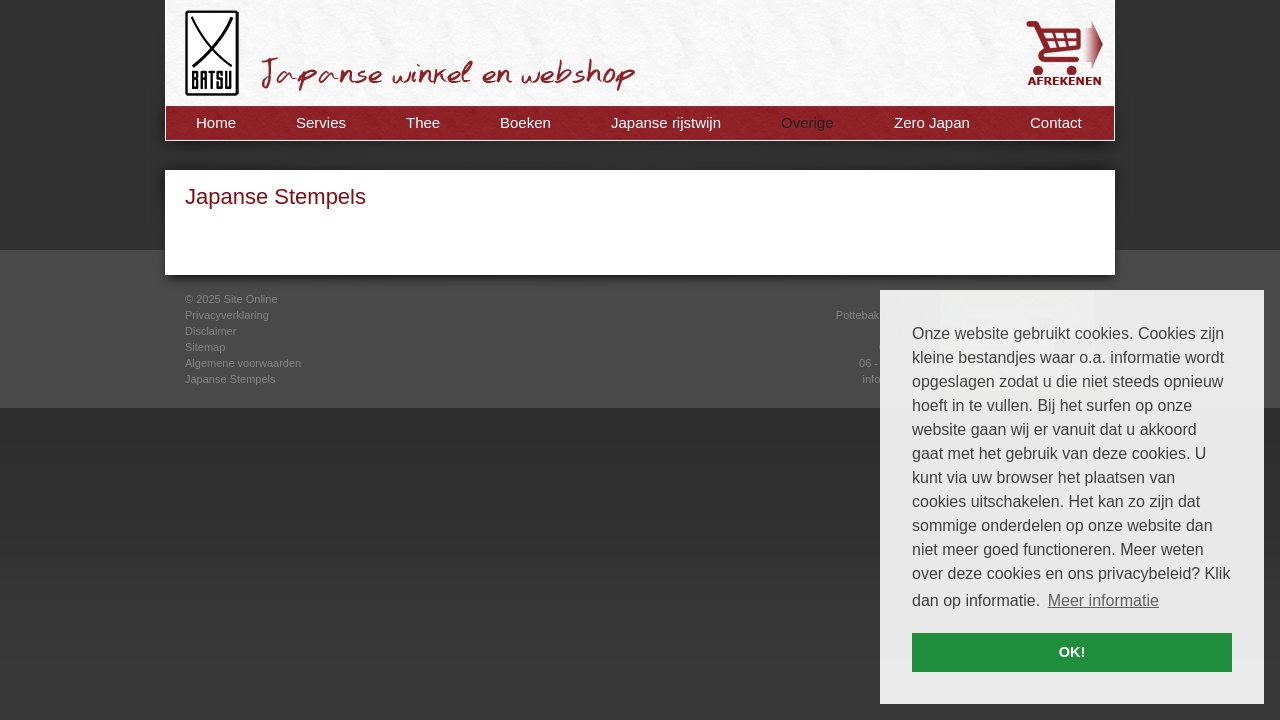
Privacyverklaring (227, 315)
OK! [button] (1072, 652)
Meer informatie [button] (1103, 600)
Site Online (251, 299)
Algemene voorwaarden (243, 363)
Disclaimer (210, 331)
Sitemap (205, 347)
